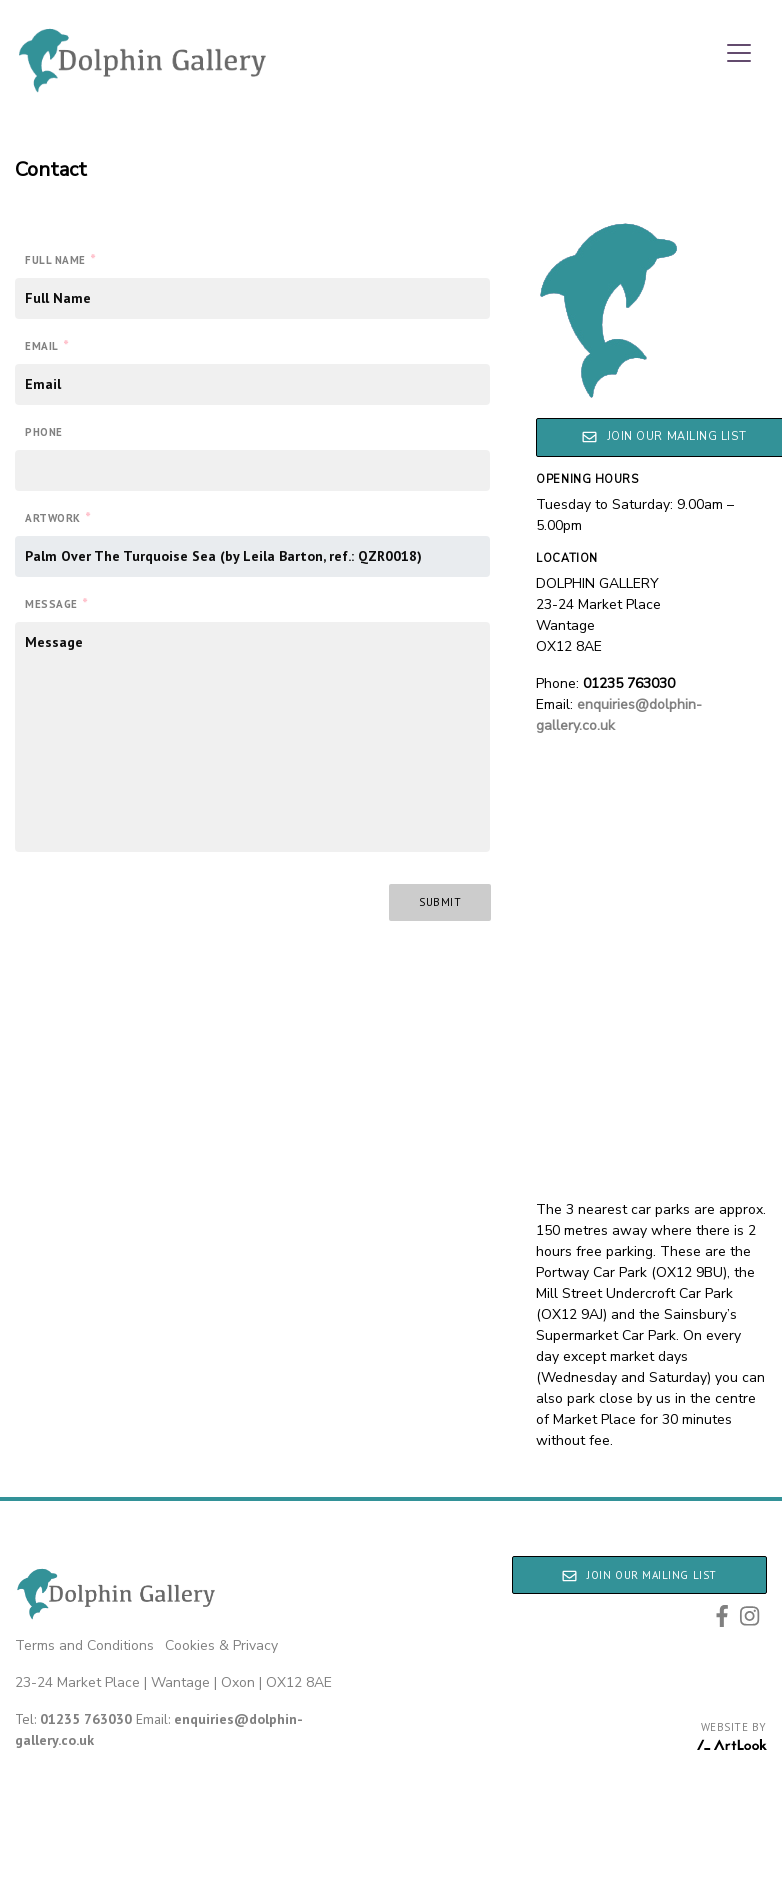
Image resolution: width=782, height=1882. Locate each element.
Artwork (57, 517)
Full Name (60, 259)
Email (46, 345)
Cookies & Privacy (221, 1645)
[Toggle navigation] (739, 53)
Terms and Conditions (84, 1645)
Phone (44, 432)
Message (56, 603)
